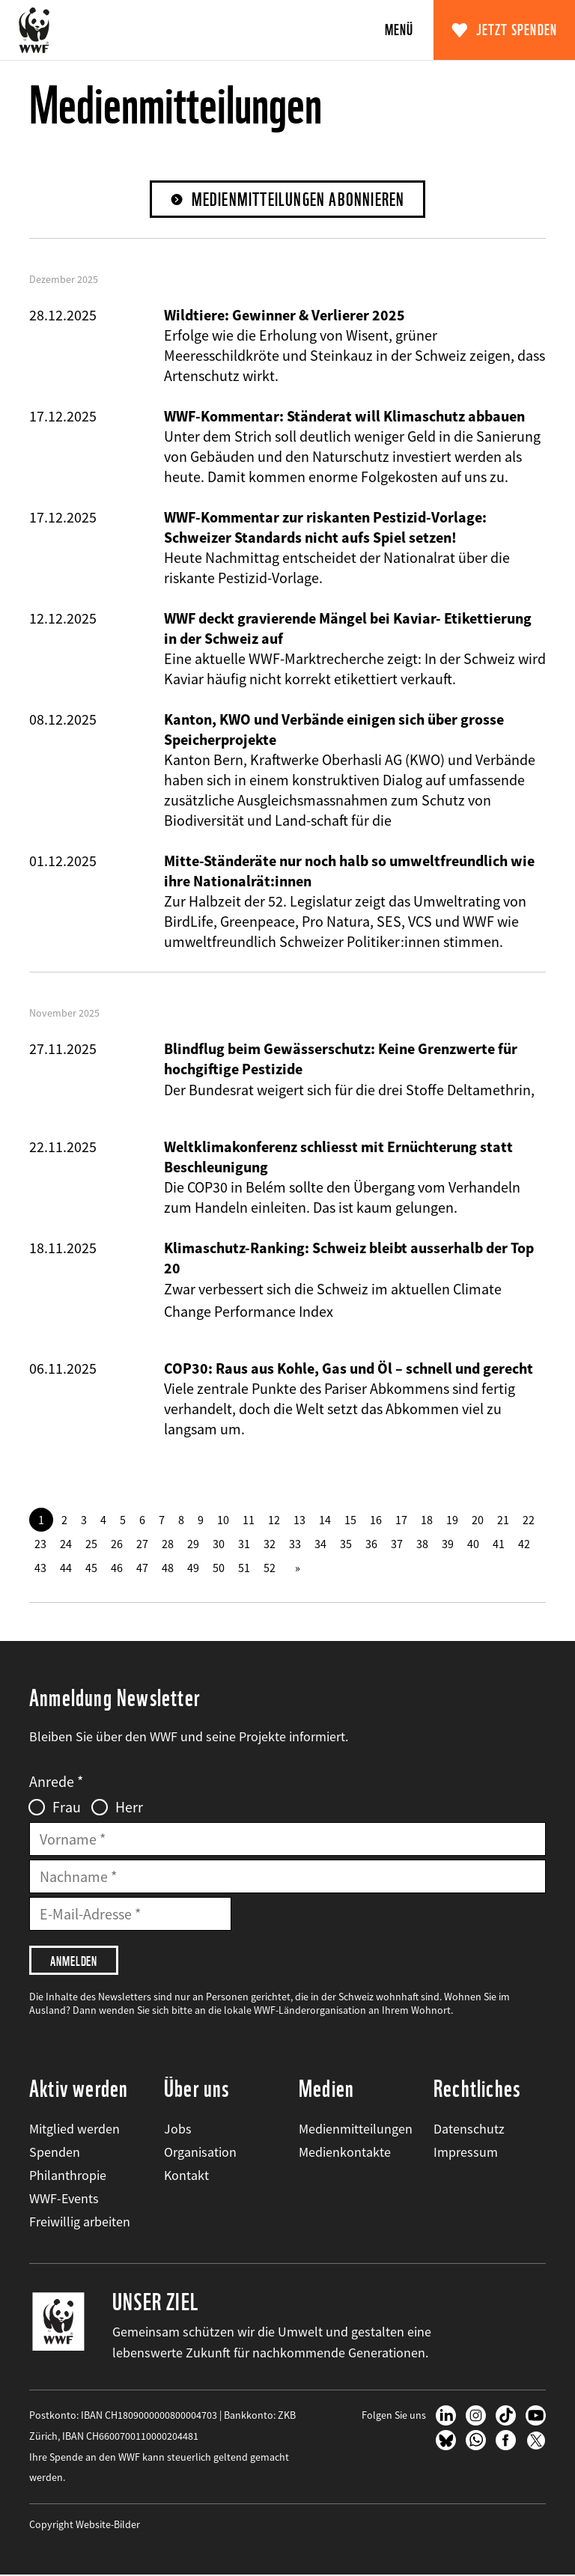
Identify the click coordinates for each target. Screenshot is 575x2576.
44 (66, 1567)
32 (270, 1543)
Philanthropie (67, 2175)
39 (448, 1543)
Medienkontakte (345, 2152)
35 (346, 1543)
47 (142, 1567)
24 (66, 1543)
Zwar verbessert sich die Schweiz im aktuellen (308, 1288)
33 (295, 1543)
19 (452, 1519)
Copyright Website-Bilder (84, 2525)
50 (219, 1567)
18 (427, 1519)
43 (40, 1567)
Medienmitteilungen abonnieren (298, 199)
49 (193, 1567)
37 (397, 1543)
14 (325, 1519)
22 (529, 1519)
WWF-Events (64, 2198)
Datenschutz (469, 2128)
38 (422, 1543)
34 (320, 1543)
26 (117, 1543)
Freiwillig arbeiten (79, 2222)
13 (299, 1519)
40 (473, 1543)
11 (249, 1519)
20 (478, 1519)
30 (219, 1543)
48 (168, 1567)
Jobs (178, 2128)
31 (244, 1543)
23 (40, 1543)
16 (376, 1519)
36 (371, 1543)
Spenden (54, 2152)
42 (524, 1543)
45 (91, 1567)
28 (168, 1543)
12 (274, 1519)
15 (350, 1519)
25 (91, 1543)
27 (142, 1543)
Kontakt (186, 2175)
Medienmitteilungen (356, 2128)
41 (499, 1543)
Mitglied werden (74, 2128)
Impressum (465, 2152)
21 (503, 1519)
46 (117, 1567)
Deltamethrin (489, 1089)
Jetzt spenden (517, 30)
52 (270, 1567)
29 (193, 1543)
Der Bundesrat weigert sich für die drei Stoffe (305, 1089)
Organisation (200, 2152)
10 (223, 1519)
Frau (66, 1807)
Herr (129, 1807)
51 (244, 1567)
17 (401, 1519)
